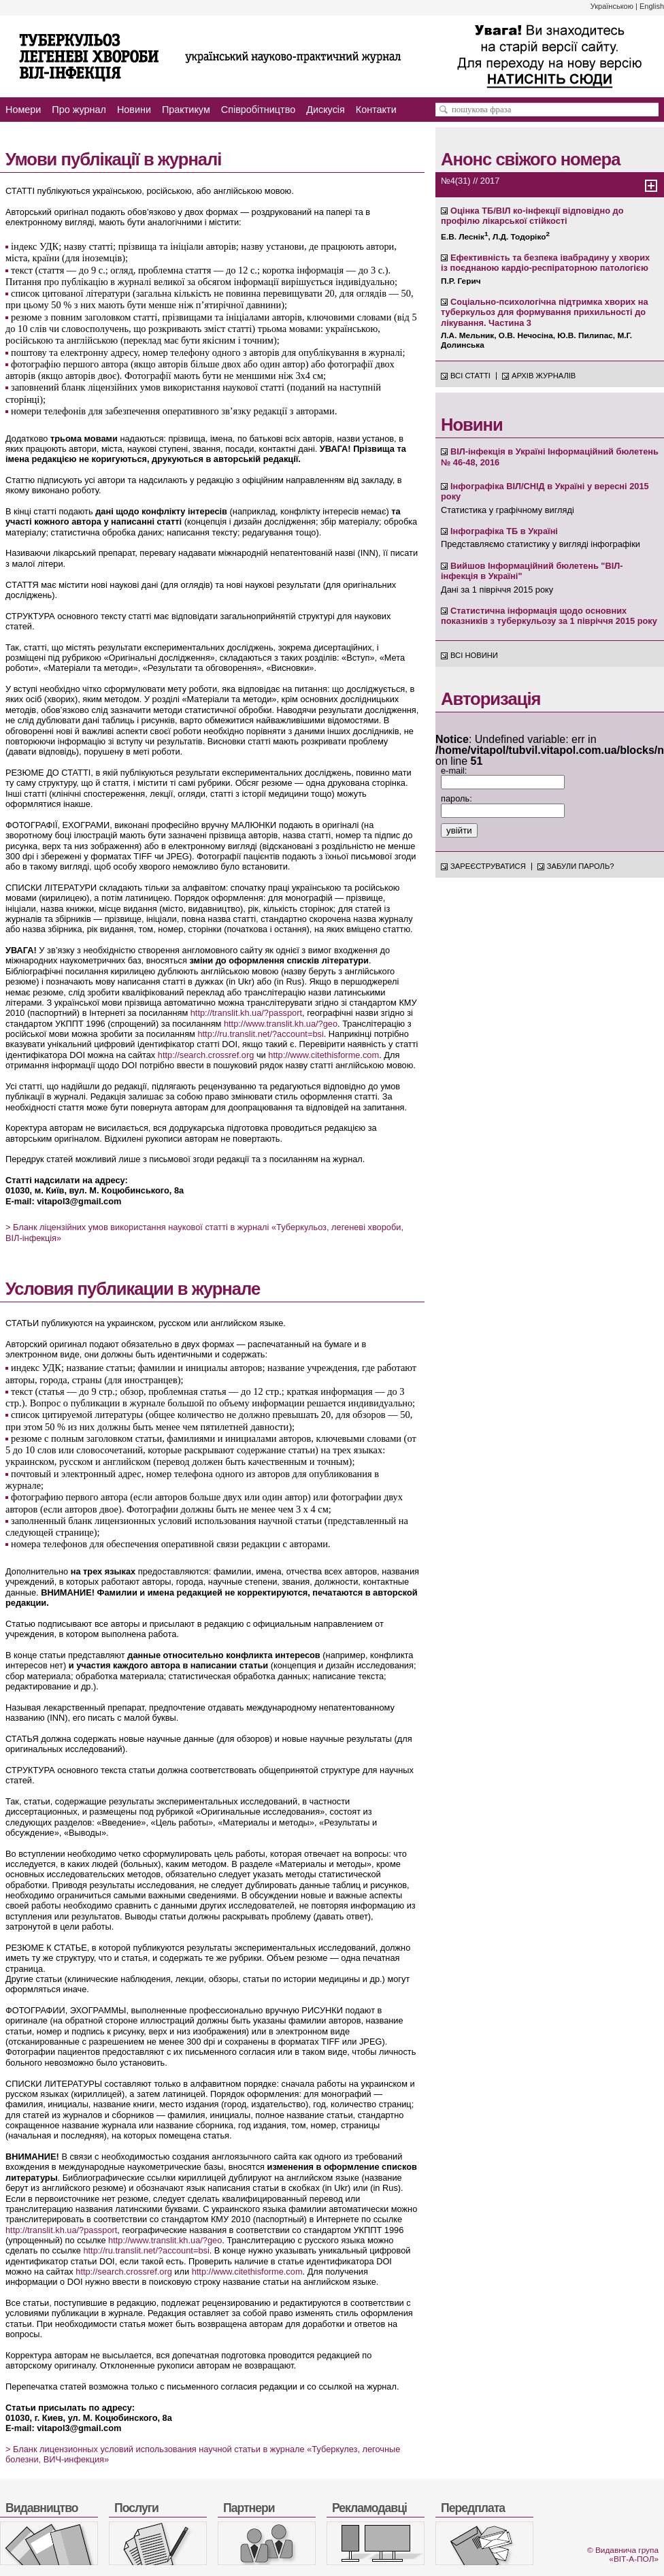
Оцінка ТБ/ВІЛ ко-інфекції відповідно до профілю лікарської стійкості (532, 215)
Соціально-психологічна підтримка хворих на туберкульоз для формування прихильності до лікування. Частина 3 (544, 312)
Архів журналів (544, 375)
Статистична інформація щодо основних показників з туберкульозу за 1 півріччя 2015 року (549, 616)
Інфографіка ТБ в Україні (504, 531)
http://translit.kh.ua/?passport (246, 1013)
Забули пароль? (580, 866)
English (652, 6)
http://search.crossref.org (206, 1055)
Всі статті (470, 375)
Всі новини (474, 655)
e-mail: (454, 770)
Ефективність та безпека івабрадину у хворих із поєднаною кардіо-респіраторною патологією (545, 262)
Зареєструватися (488, 866)
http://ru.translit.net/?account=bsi (260, 1034)
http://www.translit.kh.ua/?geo (280, 1024)
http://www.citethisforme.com (323, 1055)
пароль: (456, 798)
